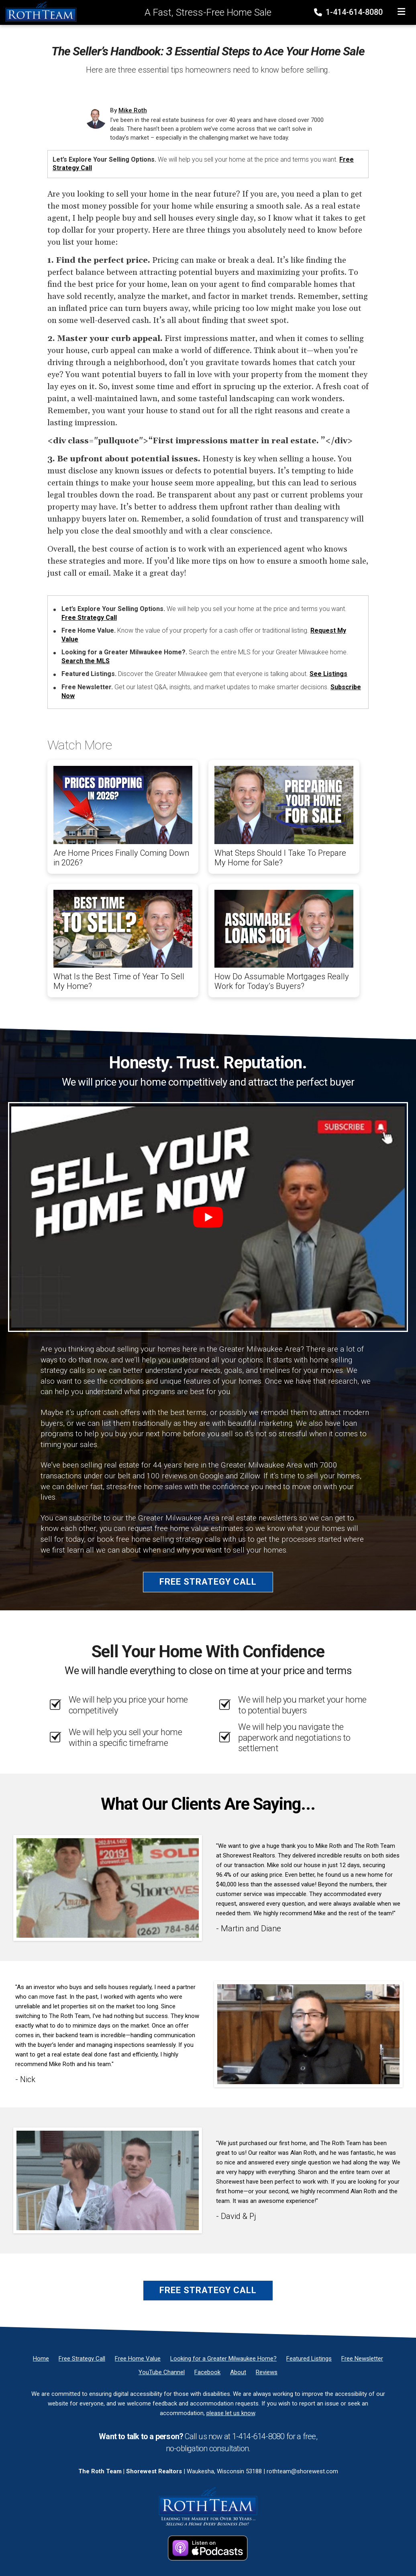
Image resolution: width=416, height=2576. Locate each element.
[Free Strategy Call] (82, 2358)
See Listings (328, 674)
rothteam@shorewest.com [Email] (302, 2471)
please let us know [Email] (230, 2413)
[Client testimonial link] (107, 1887)
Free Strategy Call (89, 617)
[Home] (38, 11)
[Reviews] (266, 2372)
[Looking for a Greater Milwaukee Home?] (223, 2358)
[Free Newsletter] (362, 2358)
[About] (238, 2372)
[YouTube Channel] (162, 2372)
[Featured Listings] (309, 2358)
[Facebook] (207, 2372)
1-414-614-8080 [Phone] (349, 12)
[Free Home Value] (138, 2358)
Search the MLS (85, 661)
